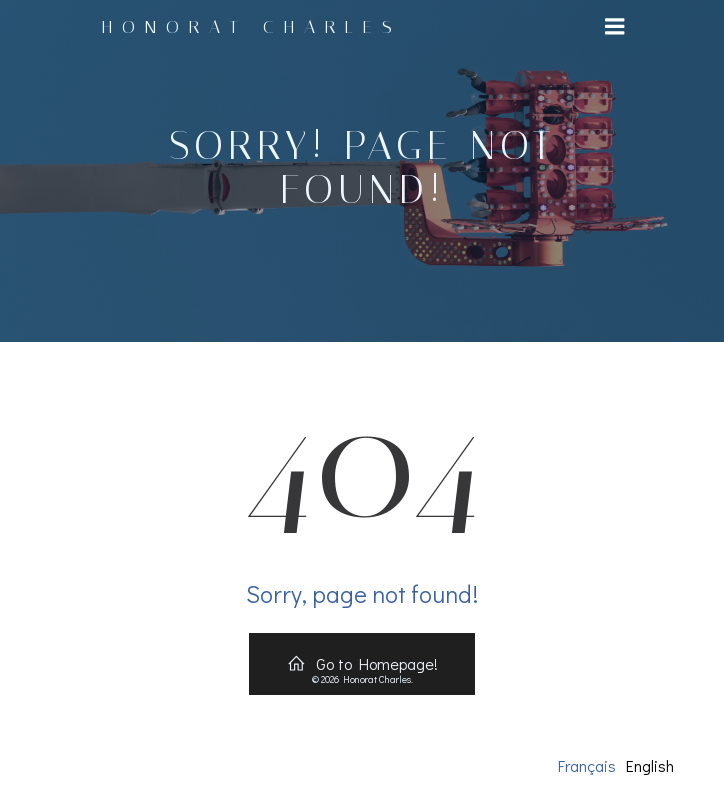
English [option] (650, 765)
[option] (650, 766)
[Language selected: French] (621, 765)
